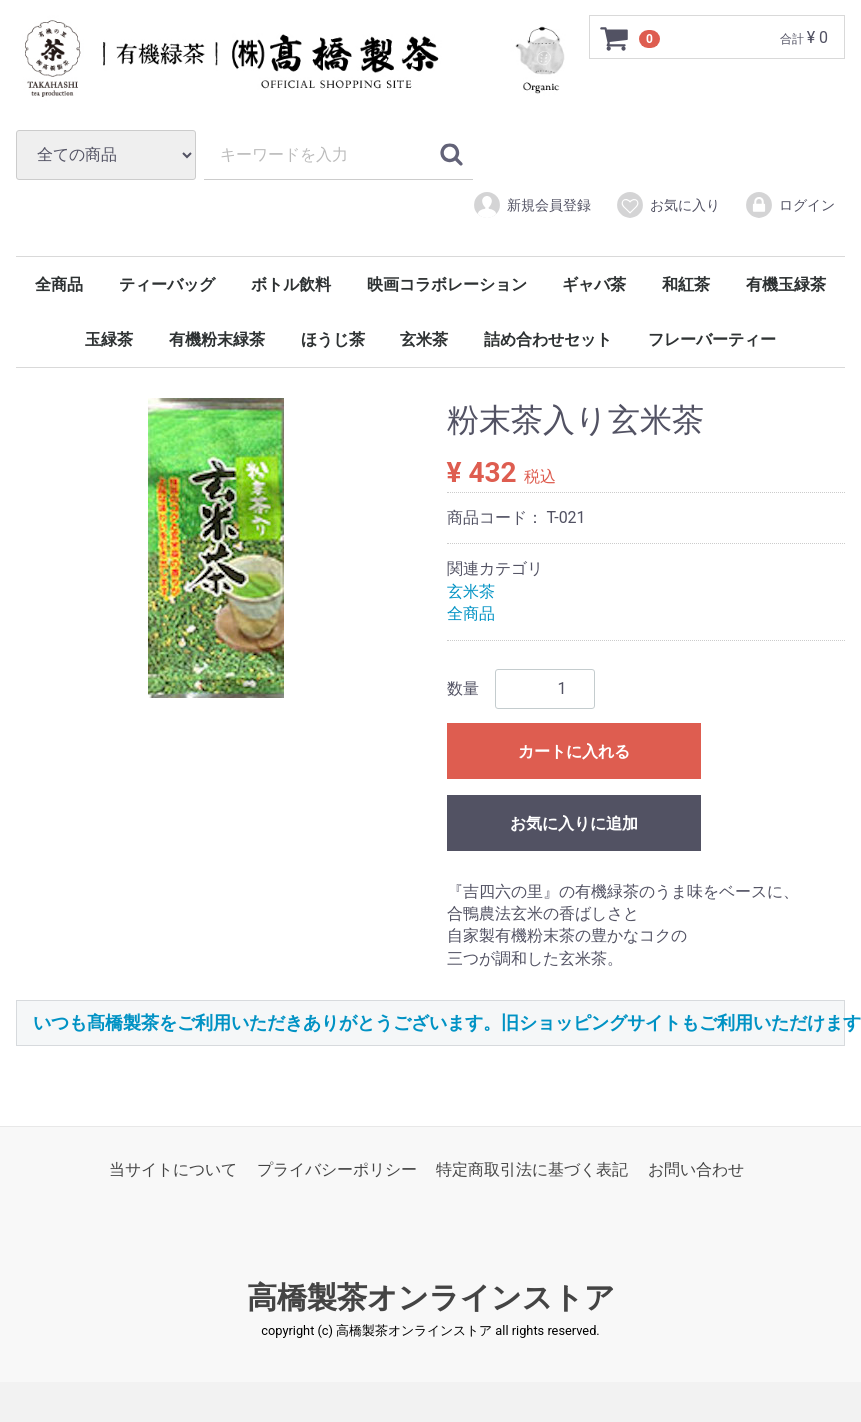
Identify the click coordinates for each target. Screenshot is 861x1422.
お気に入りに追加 (574, 823)
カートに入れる (574, 751)
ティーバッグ (167, 284)
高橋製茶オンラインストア (431, 1298)
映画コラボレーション (447, 284)
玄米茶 (424, 339)
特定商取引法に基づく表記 (532, 1169)
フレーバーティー (712, 339)
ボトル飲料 (291, 284)
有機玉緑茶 (786, 284)
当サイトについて (173, 1169)
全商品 (59, 284)
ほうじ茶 (333, 339)
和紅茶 (686, 284)
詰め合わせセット (548, 339)
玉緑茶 (109, 339)
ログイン (789, 205)
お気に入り (667, 205)
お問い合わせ (696, 1169)
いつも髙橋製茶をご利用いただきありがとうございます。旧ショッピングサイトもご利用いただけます (447, 1022)
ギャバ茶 (594, 284)
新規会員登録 (531, 205)
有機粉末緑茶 (217, 339)
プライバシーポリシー (337, 1169)
